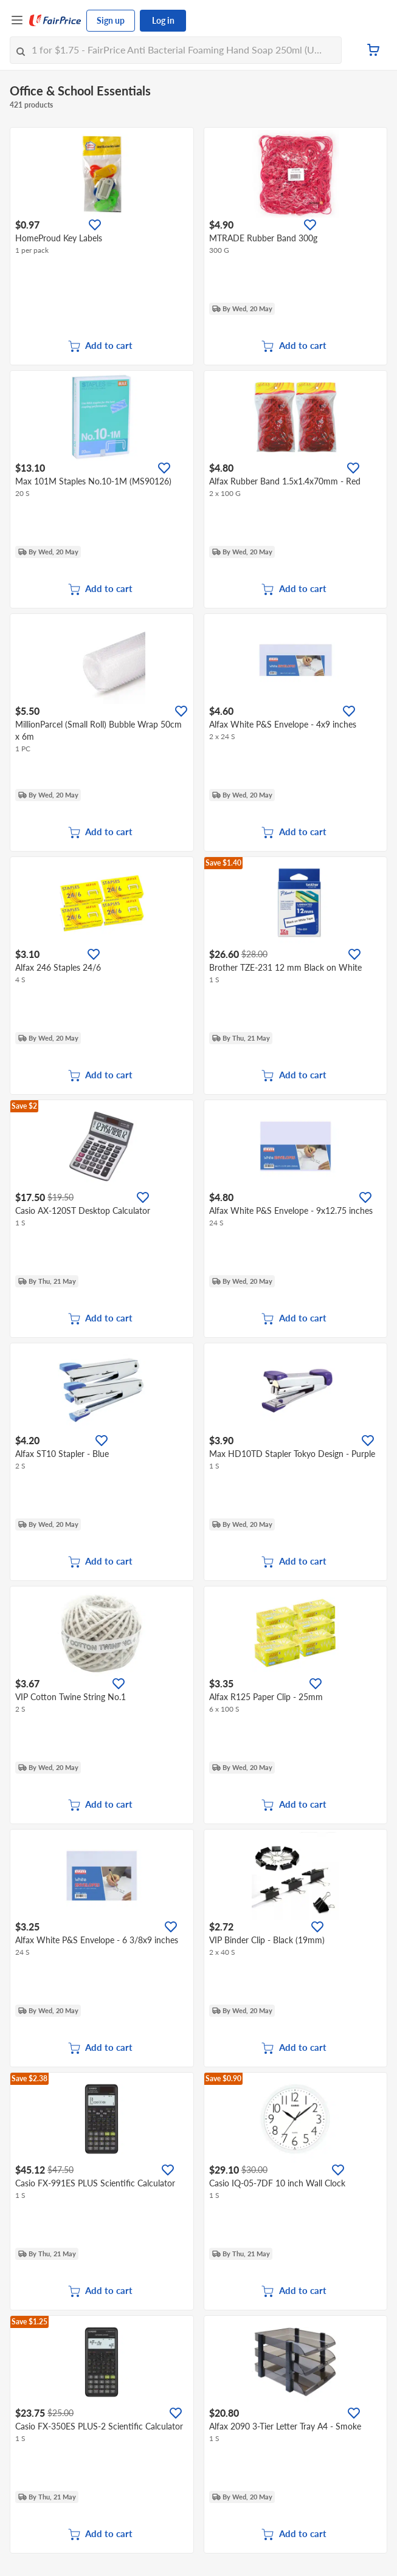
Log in (163, 20)
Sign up (111, 20)
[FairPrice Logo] (55, 20)
